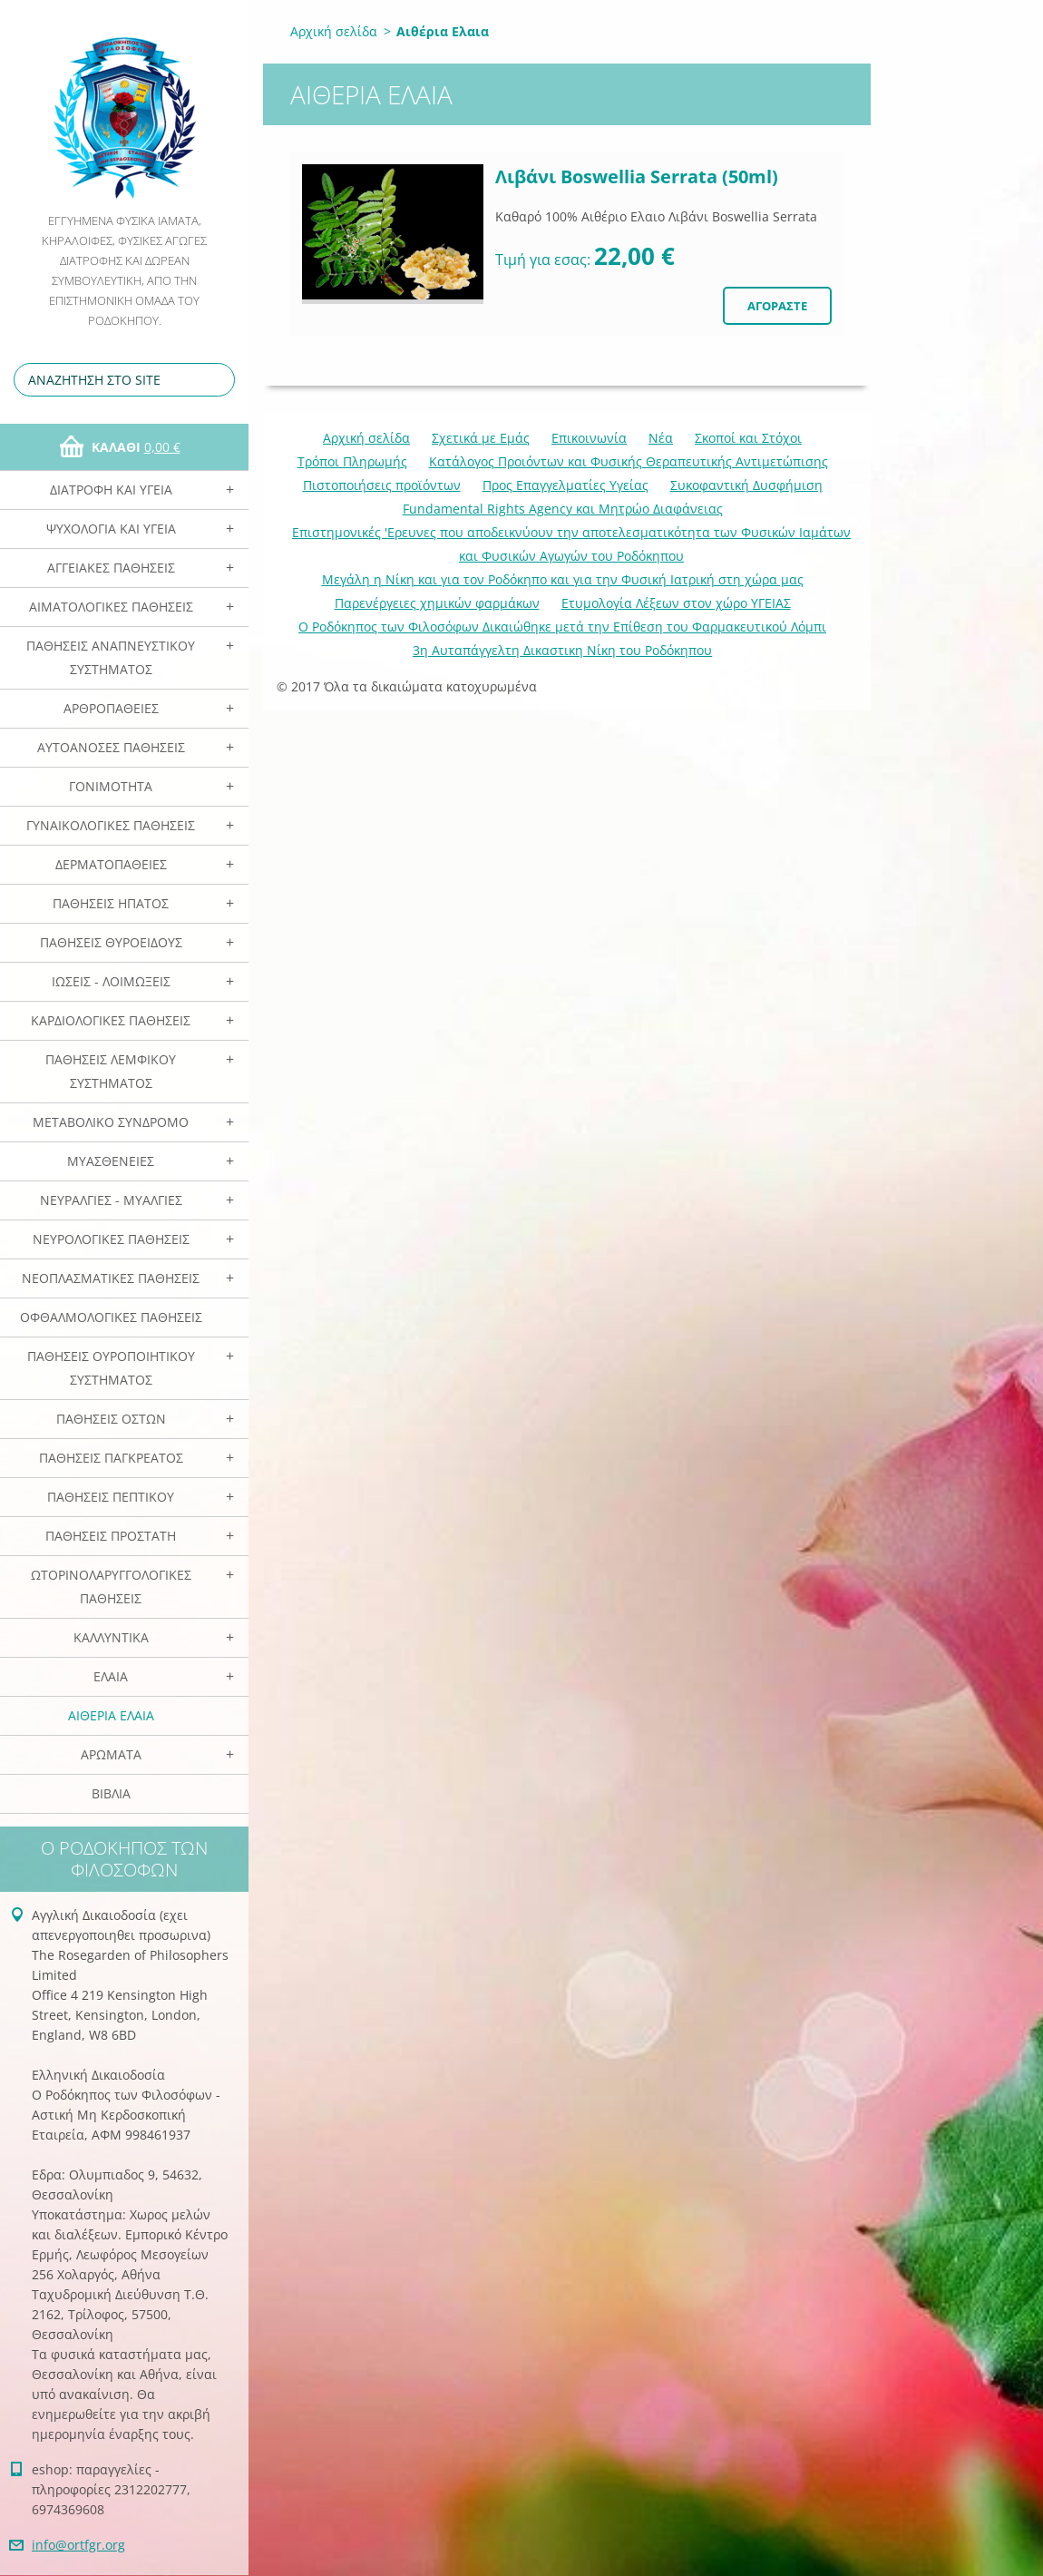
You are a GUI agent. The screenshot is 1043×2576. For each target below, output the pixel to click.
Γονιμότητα (110, 786)
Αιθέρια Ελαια (111, 1715)
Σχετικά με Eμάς (481, 437)
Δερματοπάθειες (111, 864)
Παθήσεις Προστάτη (110, 1535)
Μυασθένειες (110, 1161)
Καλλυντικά (111, 1637)
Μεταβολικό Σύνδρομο (111, 1122)
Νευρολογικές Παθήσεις (111, 1239)
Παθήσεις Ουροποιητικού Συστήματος (111, 1367)
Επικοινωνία (589, 437)
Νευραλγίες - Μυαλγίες (111, 1200)
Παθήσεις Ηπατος (111, 903)
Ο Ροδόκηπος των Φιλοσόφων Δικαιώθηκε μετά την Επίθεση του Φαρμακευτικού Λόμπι (562, 626)
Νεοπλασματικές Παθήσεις (111, 1278)
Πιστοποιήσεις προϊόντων (382, 485)
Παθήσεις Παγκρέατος (111, 1457)
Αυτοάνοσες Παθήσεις (111, 747)
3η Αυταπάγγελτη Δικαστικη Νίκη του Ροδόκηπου (562, 650)
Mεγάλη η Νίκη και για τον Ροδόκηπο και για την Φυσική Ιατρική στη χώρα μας (563, 579)
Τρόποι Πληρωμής (352, 461)
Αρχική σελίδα (333, 31)
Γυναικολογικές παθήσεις (110, 825)
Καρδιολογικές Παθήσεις (110, 1020)
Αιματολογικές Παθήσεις (111, 606)
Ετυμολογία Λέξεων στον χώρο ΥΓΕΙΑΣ (676, 603)
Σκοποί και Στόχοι (748, 437)
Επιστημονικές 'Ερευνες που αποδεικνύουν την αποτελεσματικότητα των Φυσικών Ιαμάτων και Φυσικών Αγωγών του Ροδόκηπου (571, 544)
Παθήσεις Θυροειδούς (111, 942)
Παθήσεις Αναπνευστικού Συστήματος (110, 657)
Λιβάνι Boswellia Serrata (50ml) (636, 176)
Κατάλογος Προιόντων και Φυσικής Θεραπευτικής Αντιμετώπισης (628, 461)
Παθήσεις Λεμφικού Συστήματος (110, 1071)
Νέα (660, 437)
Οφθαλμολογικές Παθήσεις (111, 1317)
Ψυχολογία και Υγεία (111, 528)
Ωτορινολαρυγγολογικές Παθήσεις (111, 1586)
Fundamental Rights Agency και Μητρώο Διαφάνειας (563, 508)
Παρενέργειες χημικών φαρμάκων (437, 603)
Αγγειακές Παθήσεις (111, 567)
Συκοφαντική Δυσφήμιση (746, 485)
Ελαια (110, 1676)
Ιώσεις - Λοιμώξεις (111, 981)
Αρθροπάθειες (111, 708)
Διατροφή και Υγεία (111, 489)
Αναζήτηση (217, 379)
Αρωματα (111, 1754)
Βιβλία (111, 1793)
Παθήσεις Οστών (111, 1418)
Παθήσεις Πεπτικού (110, 1496)
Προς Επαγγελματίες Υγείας (565, 485)
